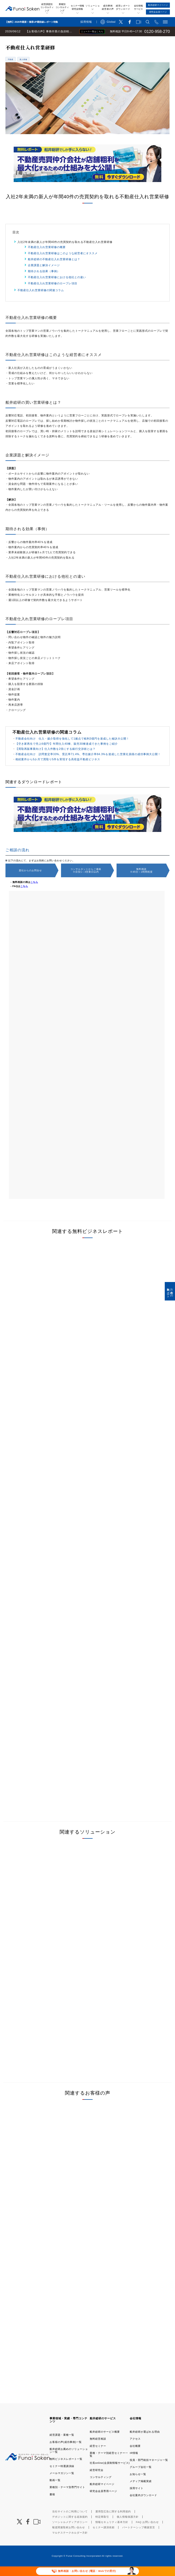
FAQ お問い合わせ (147, 2531)
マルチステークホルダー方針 (70, 2542)
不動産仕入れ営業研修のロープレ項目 (52, 293)
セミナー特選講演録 (62, 2475)
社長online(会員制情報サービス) (110, 2472)
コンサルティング (101, 2486)
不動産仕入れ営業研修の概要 (47, 256)
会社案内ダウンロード (143, 2504)
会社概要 (135, 2455)
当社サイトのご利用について (70, 2521)
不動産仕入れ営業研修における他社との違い (57, 286)
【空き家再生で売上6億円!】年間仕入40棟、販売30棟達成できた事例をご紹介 (66, 753)
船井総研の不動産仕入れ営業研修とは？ (54, 268)
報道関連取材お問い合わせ (68, 2536)
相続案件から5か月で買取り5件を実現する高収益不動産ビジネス (57, 768)
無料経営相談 (98, 2448)
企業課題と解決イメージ (44, 274)
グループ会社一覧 (141, 2476)
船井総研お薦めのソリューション (71, 39)
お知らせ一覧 (138, 2483)
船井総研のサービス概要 (105, 2441)
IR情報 (134, 2462)
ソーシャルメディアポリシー (70, 2531)
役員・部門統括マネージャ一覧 (149, 2469)
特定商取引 (102, 2526)
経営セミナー (98, 2455)
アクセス (135, 2448)
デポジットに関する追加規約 (70, 2526)
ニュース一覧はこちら (92, 31)
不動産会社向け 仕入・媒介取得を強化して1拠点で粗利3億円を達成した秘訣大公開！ (72, 748)
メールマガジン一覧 (62, 2482)
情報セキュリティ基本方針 (111, 2531)
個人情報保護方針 (128, 2526)
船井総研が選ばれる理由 (145, 2441)
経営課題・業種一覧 (62, 2444)
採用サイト (136, 2497)
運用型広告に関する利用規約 (113, 2521)
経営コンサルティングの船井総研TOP (25, 39)
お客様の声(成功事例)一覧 (66, 2451)
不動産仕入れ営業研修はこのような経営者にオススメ (63, 262)
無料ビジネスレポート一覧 (66, 2468)
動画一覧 (55, 2489)
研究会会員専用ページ (103, 2500)
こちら (34, 891)
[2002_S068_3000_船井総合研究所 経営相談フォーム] (87, 1054)
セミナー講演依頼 (104, 2536)
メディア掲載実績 (141, 2490)
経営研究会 (96, 2479)
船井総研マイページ (102, 2493)
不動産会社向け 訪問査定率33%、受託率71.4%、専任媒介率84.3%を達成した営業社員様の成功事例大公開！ (88, 763)
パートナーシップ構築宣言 (138, 2536)
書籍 (52, 2503)
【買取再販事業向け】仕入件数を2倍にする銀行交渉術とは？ (55, 758)
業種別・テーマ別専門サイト (67, 2496)
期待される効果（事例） (44, 280)
